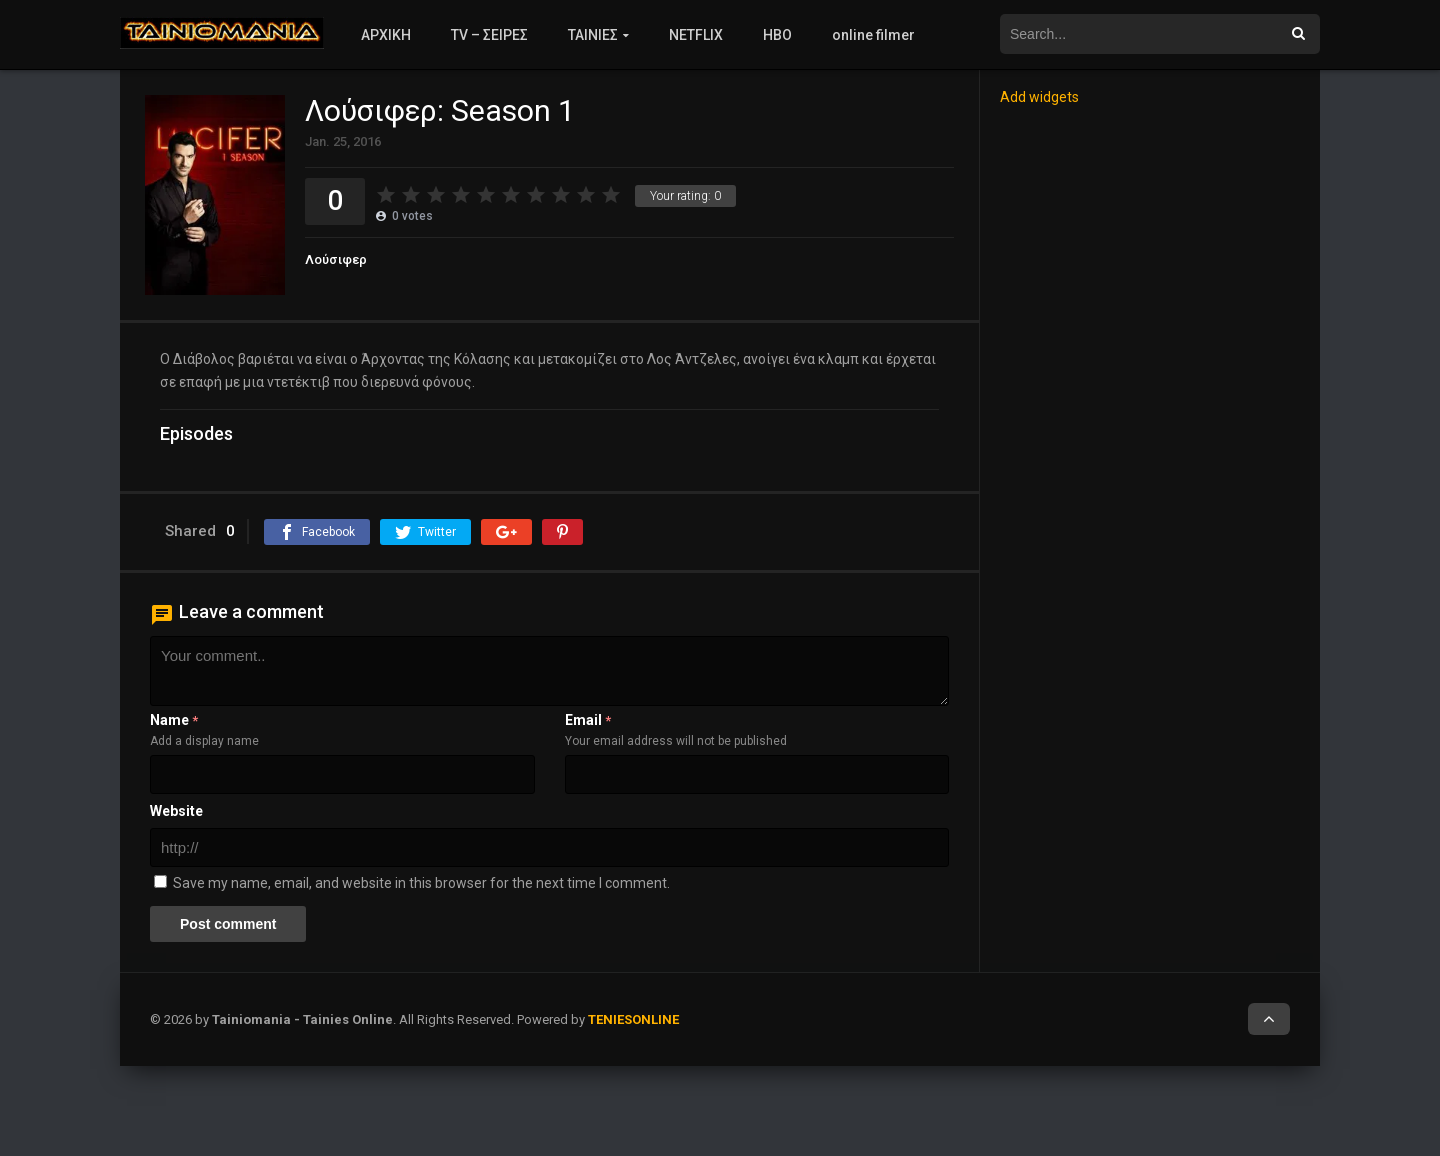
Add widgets (1039, 97)
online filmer (873, 35)
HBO (777, 35)
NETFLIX (696, 35)
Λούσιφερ (336, 259)
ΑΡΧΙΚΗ (386, 35)
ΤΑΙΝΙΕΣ (593, 35)
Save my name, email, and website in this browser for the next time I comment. (421, 883)
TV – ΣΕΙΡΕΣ (489, 35)
